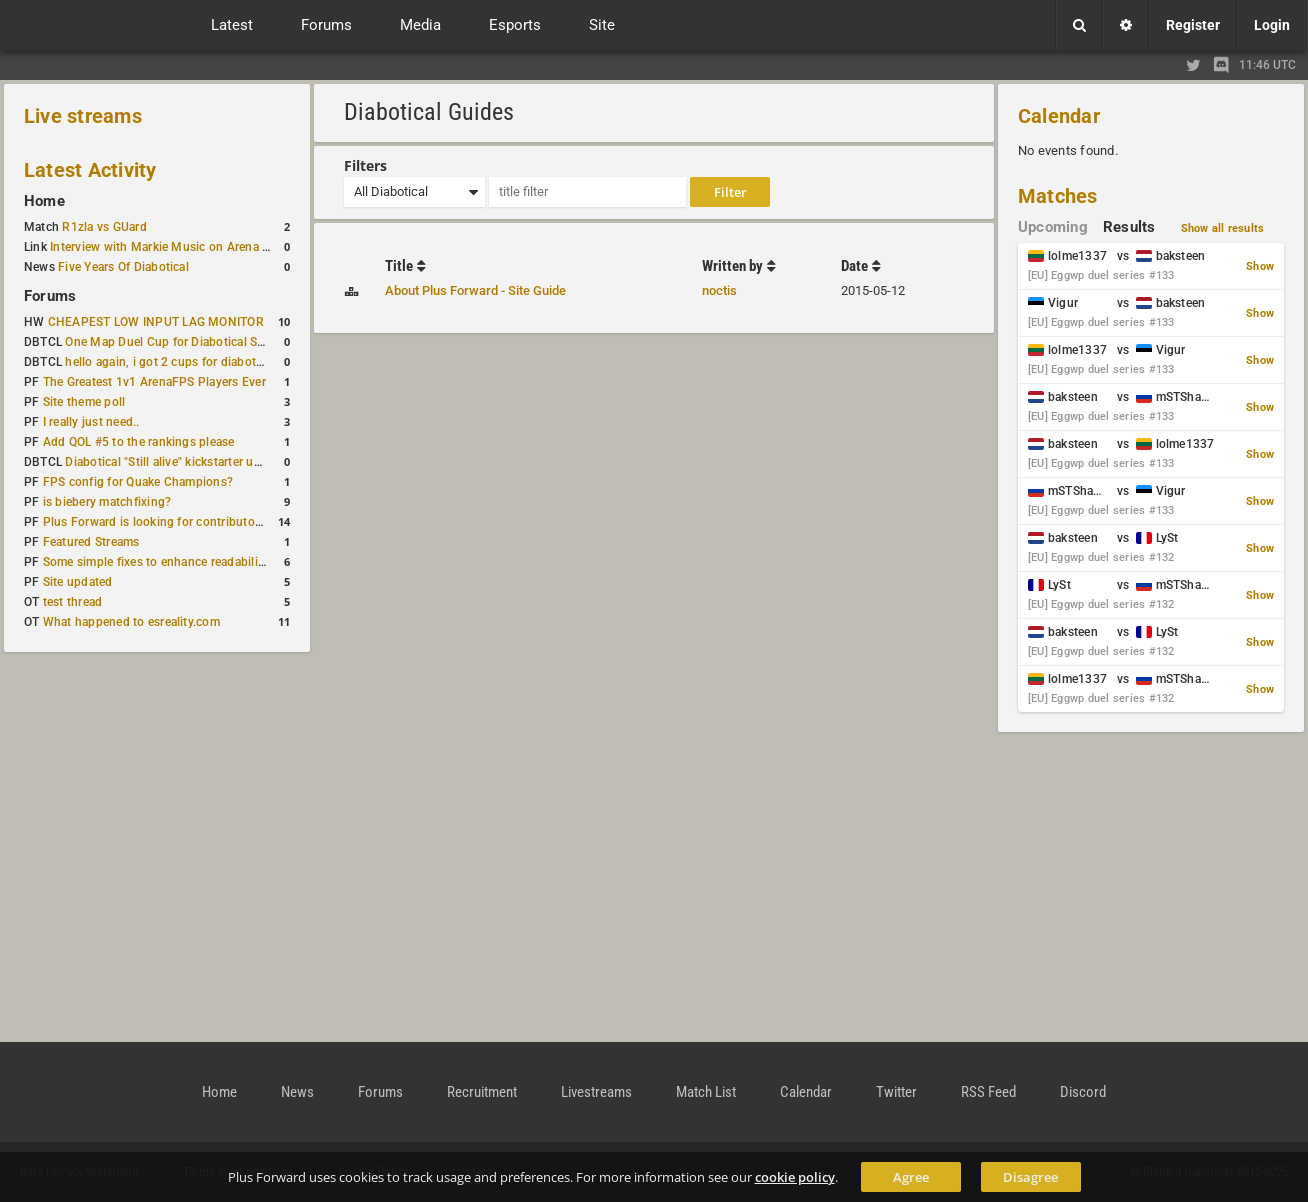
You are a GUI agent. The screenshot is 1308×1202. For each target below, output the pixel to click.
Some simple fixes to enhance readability (156, 562)
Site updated (78, 582)
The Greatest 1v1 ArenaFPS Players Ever (154, 382)
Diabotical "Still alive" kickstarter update (174, 462)
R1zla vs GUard (104, 227)
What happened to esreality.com (131, 622)
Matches (1058, 196)
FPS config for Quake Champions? (138, 482)
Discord (1083, 1092)
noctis (719, 290)
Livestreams (596, 1092)
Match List (706, 1092)
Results (1129, 227)
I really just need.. (91, 422)
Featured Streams (91, 542)
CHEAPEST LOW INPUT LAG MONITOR (156, 322)
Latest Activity (90, 170)
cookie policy (795, 1177)
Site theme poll (84, 402)
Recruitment (482, 1092)
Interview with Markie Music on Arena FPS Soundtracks (203, 247)
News (297, 1092)
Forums (50, 296)
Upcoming (1053, 227)
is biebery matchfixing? (107, 502)
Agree (911, 1177)
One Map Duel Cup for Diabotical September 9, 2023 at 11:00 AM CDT (259, 342)
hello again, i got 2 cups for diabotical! (171, 362)
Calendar (1059, 116)
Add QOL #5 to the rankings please (139, 442)
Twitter (896, 1092)
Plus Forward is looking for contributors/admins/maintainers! (213, 522)
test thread (73, 602)
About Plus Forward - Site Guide (475, 290)
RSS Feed (988, 1092)
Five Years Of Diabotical (123, 267)
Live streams (83, 116)
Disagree (1030, 1177)
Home (44, 201)
